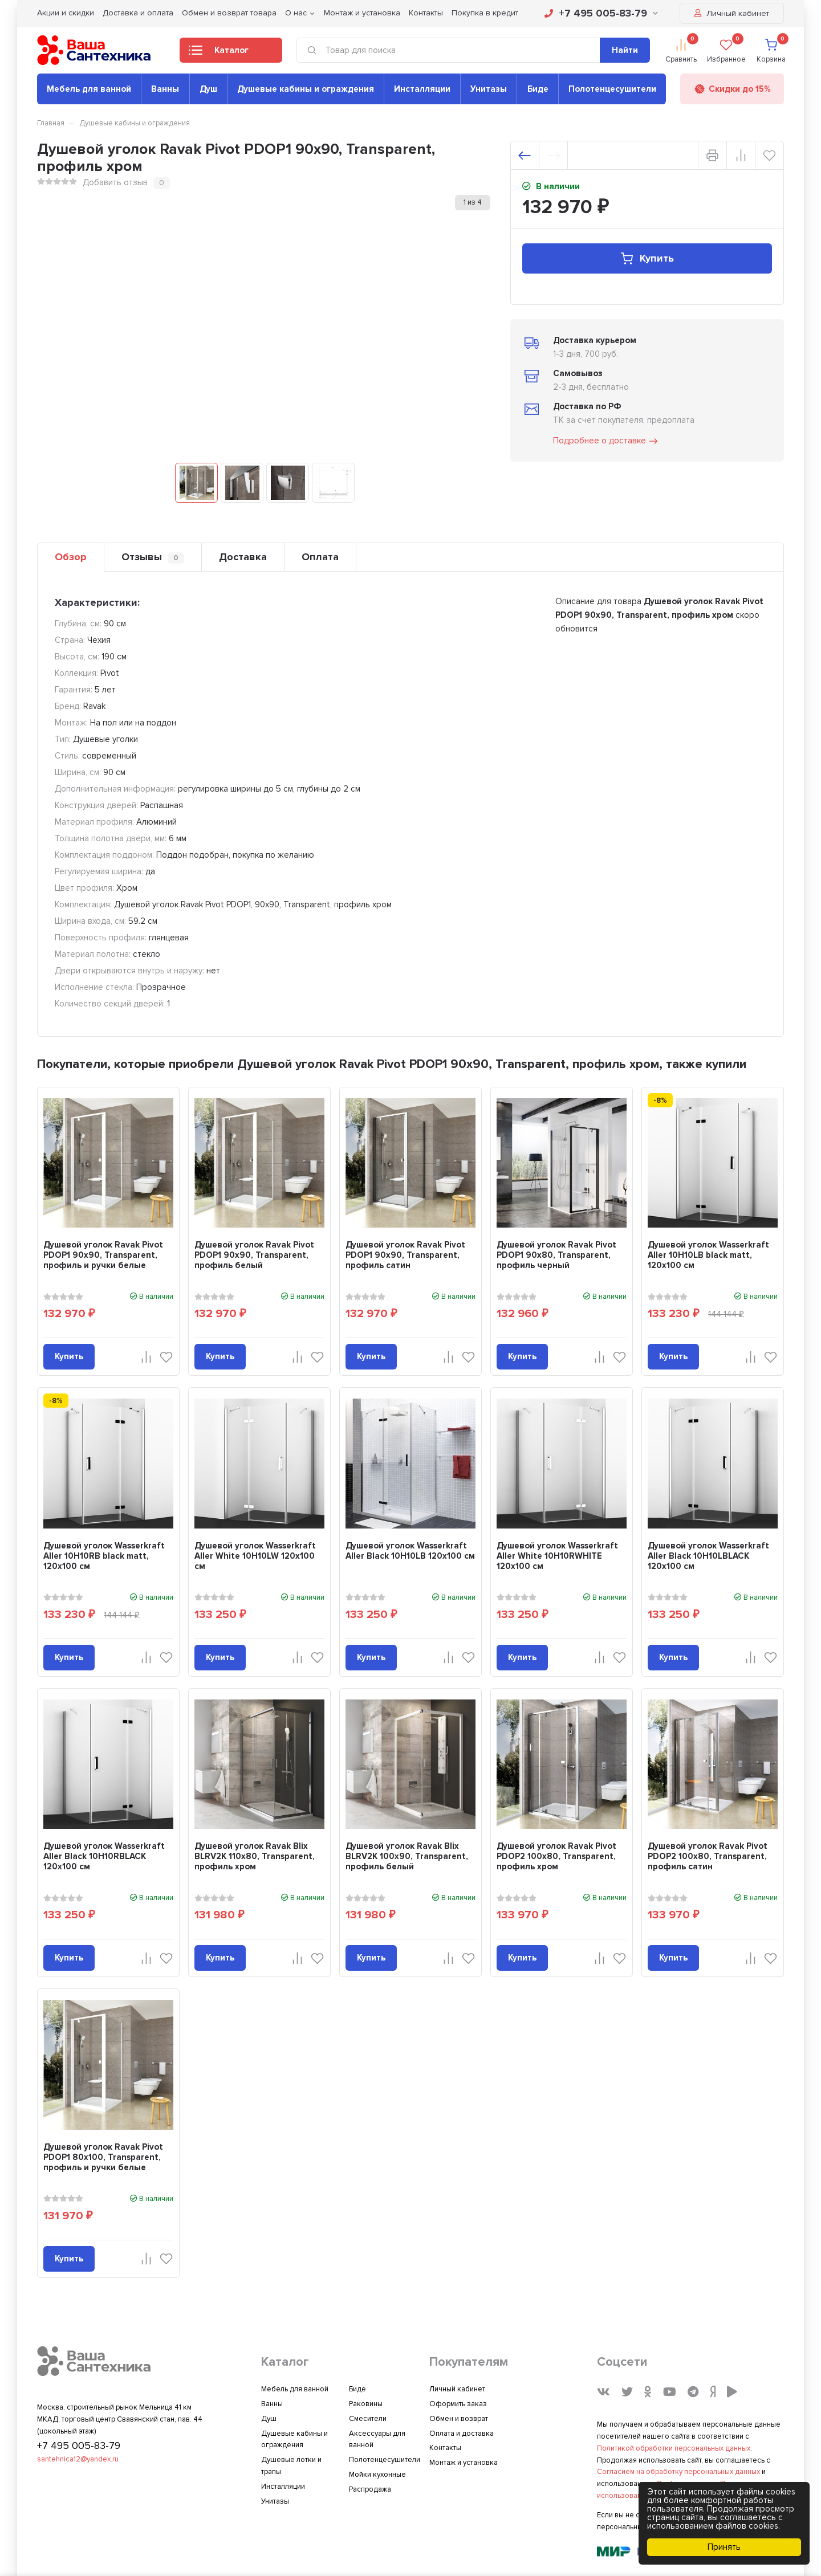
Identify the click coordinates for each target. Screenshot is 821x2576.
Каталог (219, 53)
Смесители (368, 2418)
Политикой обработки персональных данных (673, 2448)
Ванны (165, 89)
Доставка (243, 557)
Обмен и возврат (458, 2418)
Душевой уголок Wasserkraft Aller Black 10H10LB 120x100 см (410, 1550)
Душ (208, 89)
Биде (537, 89)
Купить (647, 258)
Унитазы (488, 89)
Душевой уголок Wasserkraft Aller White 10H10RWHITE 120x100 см (557, 1555)
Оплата (320, 557)
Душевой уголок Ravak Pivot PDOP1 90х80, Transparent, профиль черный (556, 1255)
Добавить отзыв (115, 182)
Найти (625, 50)
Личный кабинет (731, 13)
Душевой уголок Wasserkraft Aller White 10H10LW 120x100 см (255, 1555)
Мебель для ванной (89, 89)
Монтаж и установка (362, 13)
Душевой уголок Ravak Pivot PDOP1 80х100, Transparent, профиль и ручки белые (103, 2157)
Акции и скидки (65, 13)
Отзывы (152, 557)
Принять (724, 2547)
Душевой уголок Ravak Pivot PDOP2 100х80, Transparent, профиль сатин (707, 1856)
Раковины (366, 2403)
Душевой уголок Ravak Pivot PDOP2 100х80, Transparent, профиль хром (556, 1856)
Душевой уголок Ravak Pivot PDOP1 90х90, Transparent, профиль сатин (405, 1255)
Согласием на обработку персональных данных (678, 2471)
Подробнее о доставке (606, 441)
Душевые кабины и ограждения (305, 89)
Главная (50, 123)
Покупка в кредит (485, 13)
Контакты (426, 13)
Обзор (71, 557)
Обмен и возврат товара (229, 13)
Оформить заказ (458, 2403)
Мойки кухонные (377, 2474)
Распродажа (370, 2489)
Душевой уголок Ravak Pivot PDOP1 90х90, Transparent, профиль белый (254, 1255)
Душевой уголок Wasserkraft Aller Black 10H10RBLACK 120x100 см (104, 1856)
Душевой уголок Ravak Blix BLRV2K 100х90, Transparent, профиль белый (407, 1856)
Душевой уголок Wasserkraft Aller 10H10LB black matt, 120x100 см (708, 1255)
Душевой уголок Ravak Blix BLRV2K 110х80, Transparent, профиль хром (254, 1856)
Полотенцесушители (612, 89)
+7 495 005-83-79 (601, 13)
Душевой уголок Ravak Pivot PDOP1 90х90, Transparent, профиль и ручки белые (103, 1255)
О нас (296, 13)
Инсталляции (422, 89)
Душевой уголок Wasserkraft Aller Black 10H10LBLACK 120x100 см (708, 1555)
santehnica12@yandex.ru (78, 2459)
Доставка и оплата (138, 13)
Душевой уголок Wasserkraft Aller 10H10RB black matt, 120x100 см (104, 1555)
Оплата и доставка (461, 2433)
